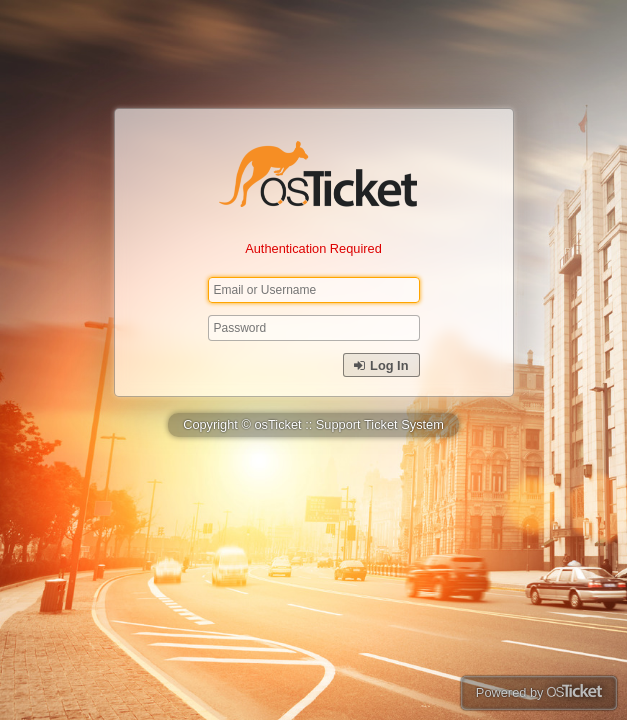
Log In (381, 365)
